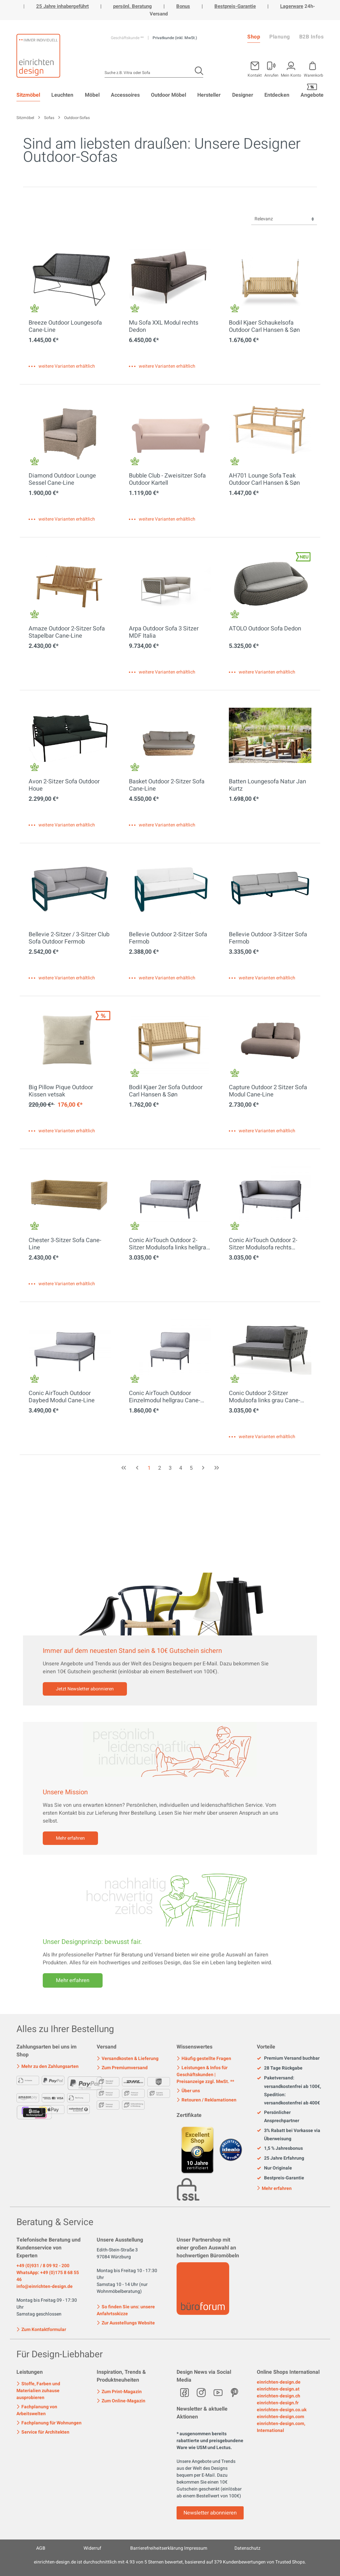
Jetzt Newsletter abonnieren (85, 1688)
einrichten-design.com (280, 2416)
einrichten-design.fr (278, 2402)
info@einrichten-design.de (44, 2286)
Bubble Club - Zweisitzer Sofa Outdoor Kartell (167, 479)
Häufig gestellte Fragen (204, 2058)
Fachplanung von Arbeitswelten (36, 2410)
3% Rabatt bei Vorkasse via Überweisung (288, 2134)
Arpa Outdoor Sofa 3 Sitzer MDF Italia (164, 632)
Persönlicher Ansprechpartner (278, 2116)
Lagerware (291, 6)
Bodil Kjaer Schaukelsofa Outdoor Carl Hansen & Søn (264, 326)
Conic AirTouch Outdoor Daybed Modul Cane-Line (62, 1397)
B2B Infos (311, 37)
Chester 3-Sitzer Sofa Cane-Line (65, 1244)
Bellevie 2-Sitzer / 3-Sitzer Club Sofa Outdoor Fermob (69, 938)
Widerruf (92, 2548)
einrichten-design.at (278, 2389)
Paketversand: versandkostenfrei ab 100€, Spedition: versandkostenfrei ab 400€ (289, 2090)
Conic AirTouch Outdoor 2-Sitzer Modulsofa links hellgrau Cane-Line (169, 1244)
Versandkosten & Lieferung (127, 2058)
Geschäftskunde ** (128, 38)
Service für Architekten (42, 2432)
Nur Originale (274, 2168)
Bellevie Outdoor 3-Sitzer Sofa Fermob (268, 938)
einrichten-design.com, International (281, 2427)
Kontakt (255, 74)
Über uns (188, 2090)
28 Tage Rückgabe (280, 2068)
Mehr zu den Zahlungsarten (47, 2066)
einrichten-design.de (279, 2382)
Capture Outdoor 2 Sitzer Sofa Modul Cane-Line (268, 1091)
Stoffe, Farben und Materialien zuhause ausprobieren (38, 2390)
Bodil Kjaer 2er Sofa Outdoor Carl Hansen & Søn (166, 1091)
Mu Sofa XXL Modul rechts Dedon (163, 326)
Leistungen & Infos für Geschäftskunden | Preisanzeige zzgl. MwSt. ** (205, 2074)
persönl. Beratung (132, 6)
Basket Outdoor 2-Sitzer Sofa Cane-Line (167, 785)
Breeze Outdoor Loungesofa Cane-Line (65, 326)
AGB (40, 2548)
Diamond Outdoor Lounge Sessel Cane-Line (62, 479)
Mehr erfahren (70, 1838)
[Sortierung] (284, 219)
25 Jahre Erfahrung (280, 2158)
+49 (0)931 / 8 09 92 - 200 (42, 2265)
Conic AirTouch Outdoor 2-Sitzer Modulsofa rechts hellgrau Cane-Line (263, 1244)
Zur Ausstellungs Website (126, 2322)
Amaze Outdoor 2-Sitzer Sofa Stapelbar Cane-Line (67, 632)
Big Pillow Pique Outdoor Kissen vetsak (61, 1091)
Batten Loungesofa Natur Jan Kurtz (267, 785)
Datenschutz (247, 2548)
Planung (279, 37)
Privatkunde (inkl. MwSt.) (175, 38)
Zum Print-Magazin (119, 2391)
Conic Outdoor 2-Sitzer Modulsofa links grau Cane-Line (264, 1397)
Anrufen (271, 74)
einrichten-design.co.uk (281, 2409)
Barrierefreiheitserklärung (156, 2548)
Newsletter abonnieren (210, 2513)
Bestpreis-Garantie (235, 6)
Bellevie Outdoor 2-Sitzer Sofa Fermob (168, 938)
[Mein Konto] (271, 68)
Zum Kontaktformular (41, 2329)
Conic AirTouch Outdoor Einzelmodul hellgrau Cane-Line (164, 1397)
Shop (253, 37)
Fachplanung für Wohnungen (49, 2422)
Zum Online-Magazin (121, 2400)
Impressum (195, 2548)
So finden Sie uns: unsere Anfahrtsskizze (126, 2310)
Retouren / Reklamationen (206, 2100)
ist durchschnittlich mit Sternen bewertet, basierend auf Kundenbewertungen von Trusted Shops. (170, 2562)
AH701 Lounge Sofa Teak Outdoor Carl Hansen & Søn (264, 479)
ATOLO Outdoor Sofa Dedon (265, 629)
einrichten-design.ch (278, 2395)
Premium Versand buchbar (288, 2058)
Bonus (183, 6)
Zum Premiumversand (122, 2067)
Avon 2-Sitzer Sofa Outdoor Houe (64, 785)
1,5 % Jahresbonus (280, 2148)
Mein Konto (291, 74)
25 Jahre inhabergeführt (62, 6)
